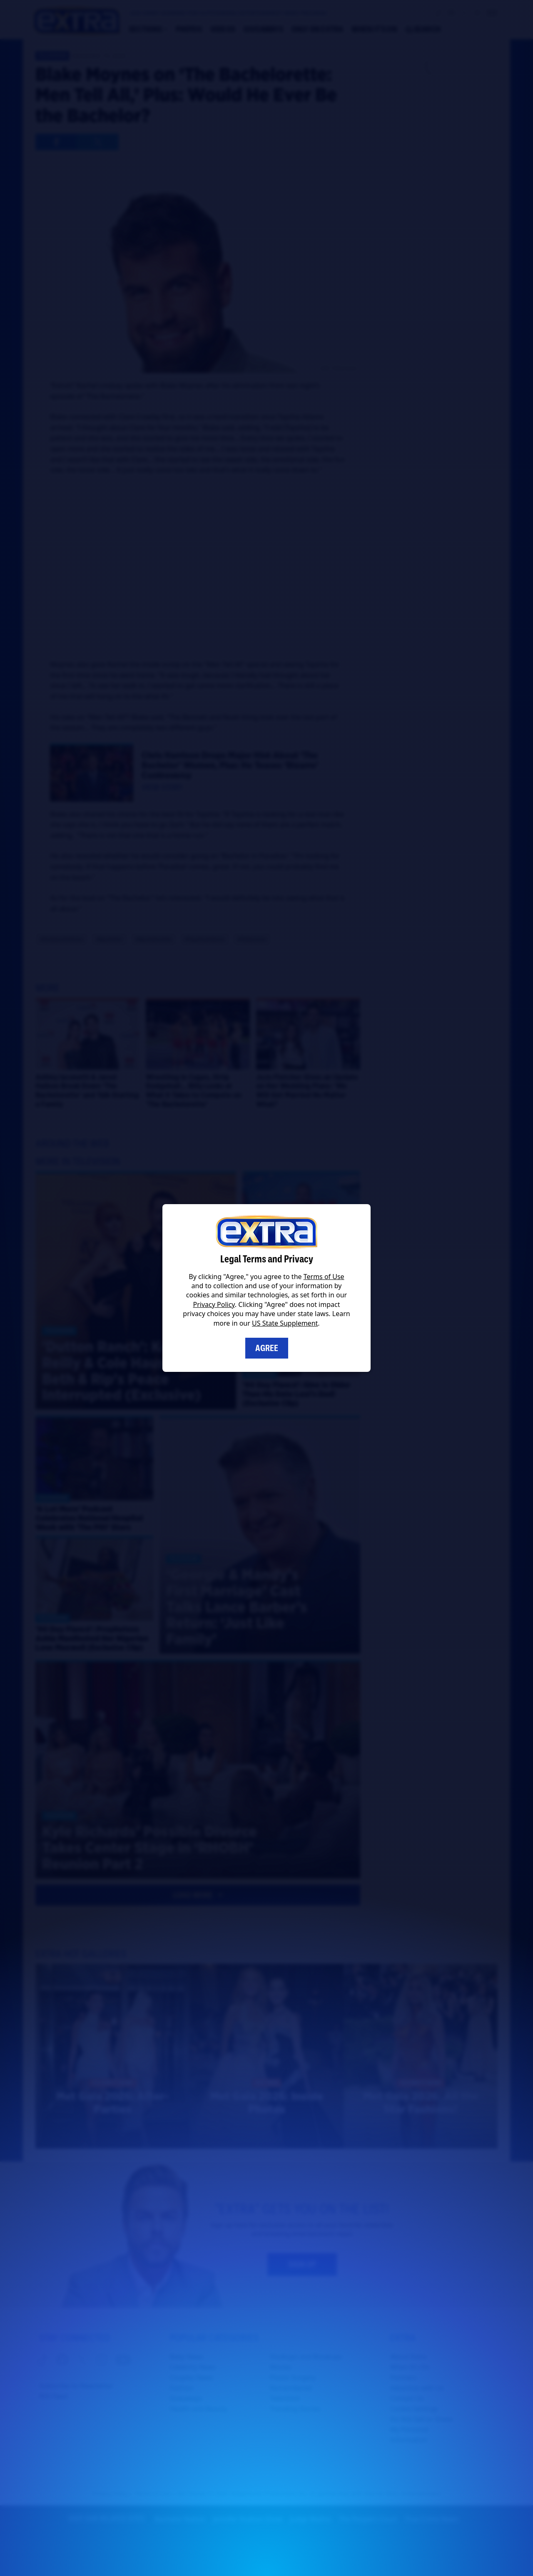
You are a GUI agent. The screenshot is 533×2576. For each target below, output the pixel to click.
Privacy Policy (214, 1304)
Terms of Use (324, 1276)
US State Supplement (285, 1323)
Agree (266, 1348)
